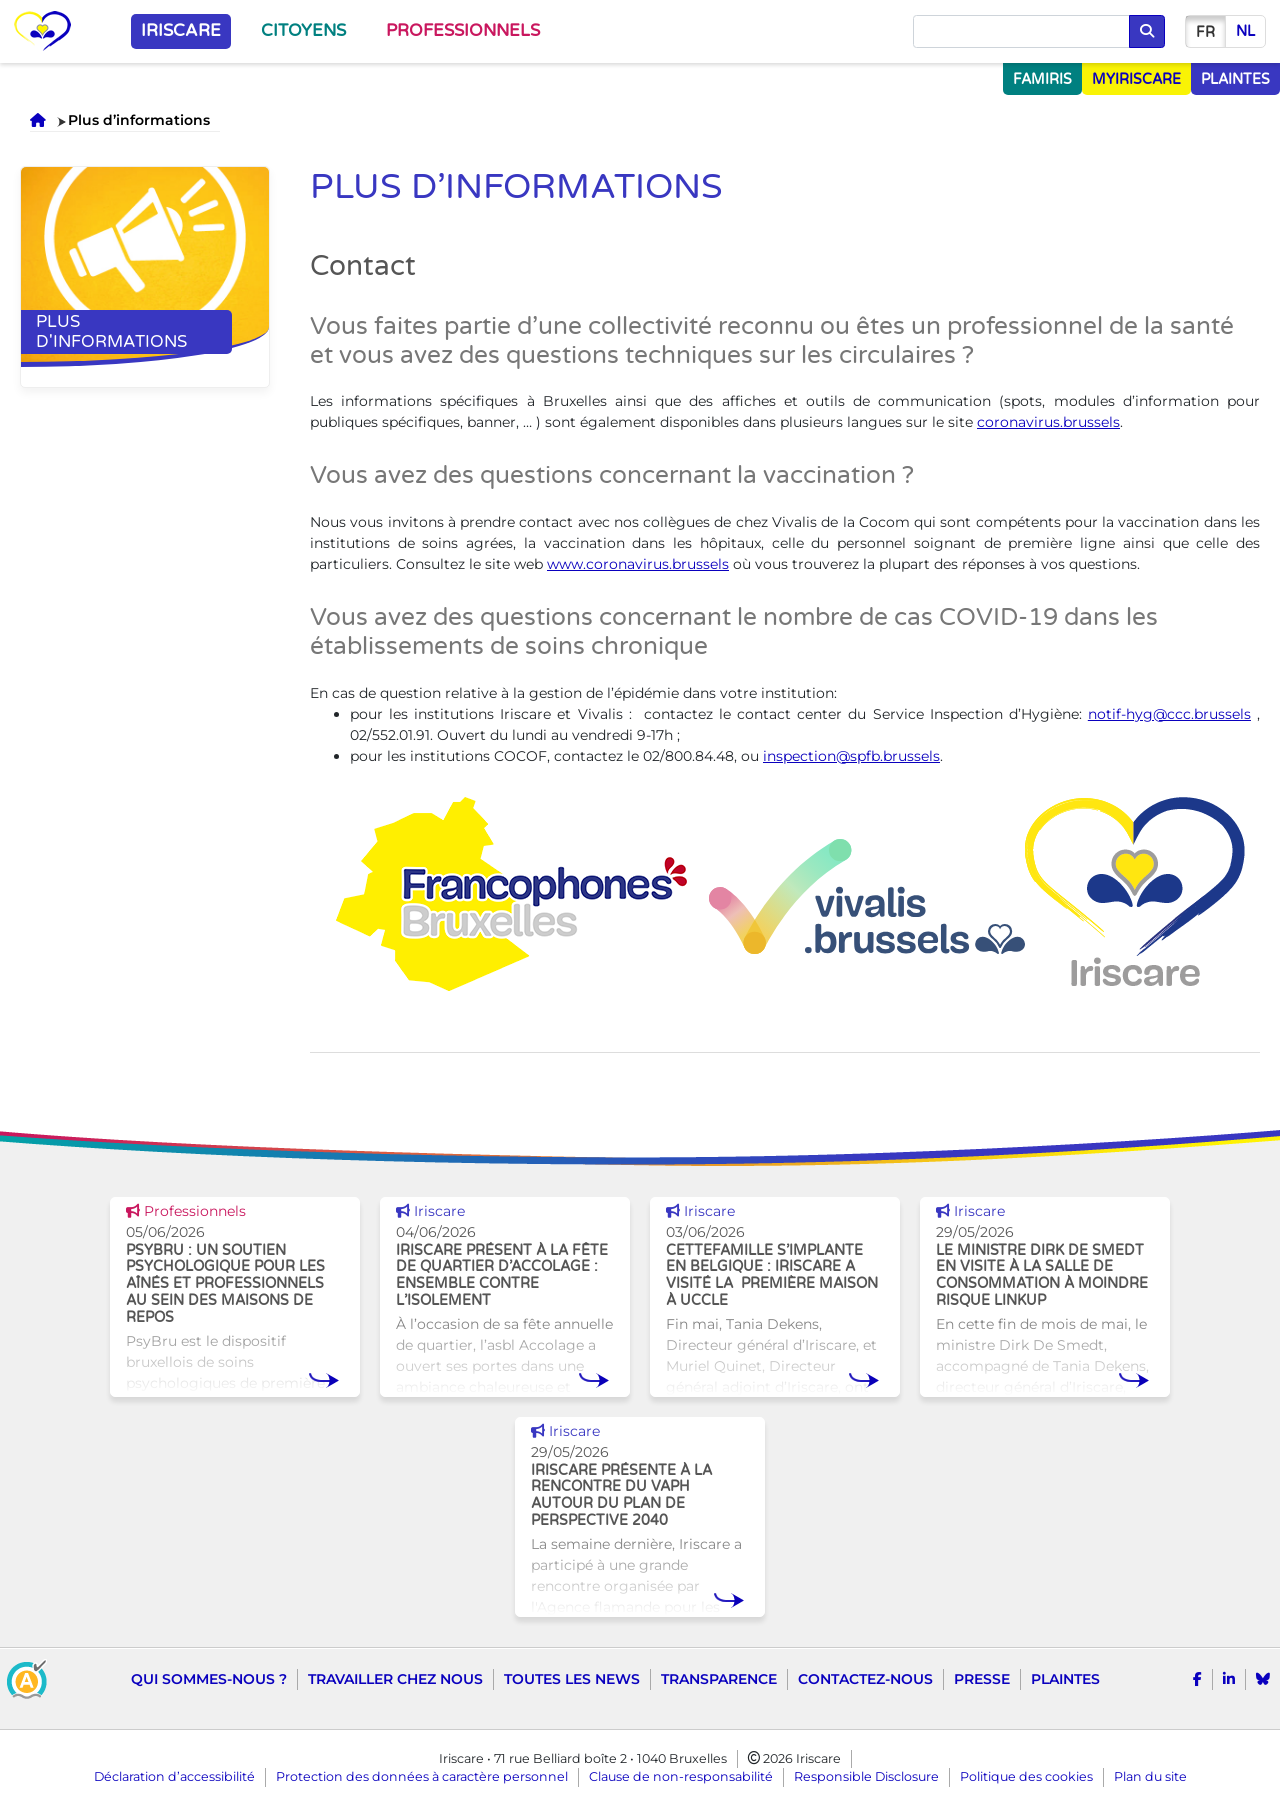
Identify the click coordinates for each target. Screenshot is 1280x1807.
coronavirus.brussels (1048, 422)
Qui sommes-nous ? (209, 1679)
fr (1205, 32)
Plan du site (1150, 1776)
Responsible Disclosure (866, 1776)
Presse (982, 1679)
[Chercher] (1021, 32)
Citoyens (303, 31)
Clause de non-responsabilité (681, 1776)
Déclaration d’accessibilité (174, 1776)
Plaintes (1065, 1679)
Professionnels (463, 31)
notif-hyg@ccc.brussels (1169, 714)
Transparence (719, 1679)
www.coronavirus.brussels (638, 564)
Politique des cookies (1026, 1776)
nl (1245, 31)
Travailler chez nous (395, 1679)
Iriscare (181, 31)
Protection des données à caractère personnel (422, 1776)
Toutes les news (572, 1679)
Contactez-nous (865, 1679)
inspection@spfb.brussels (851, 756)
